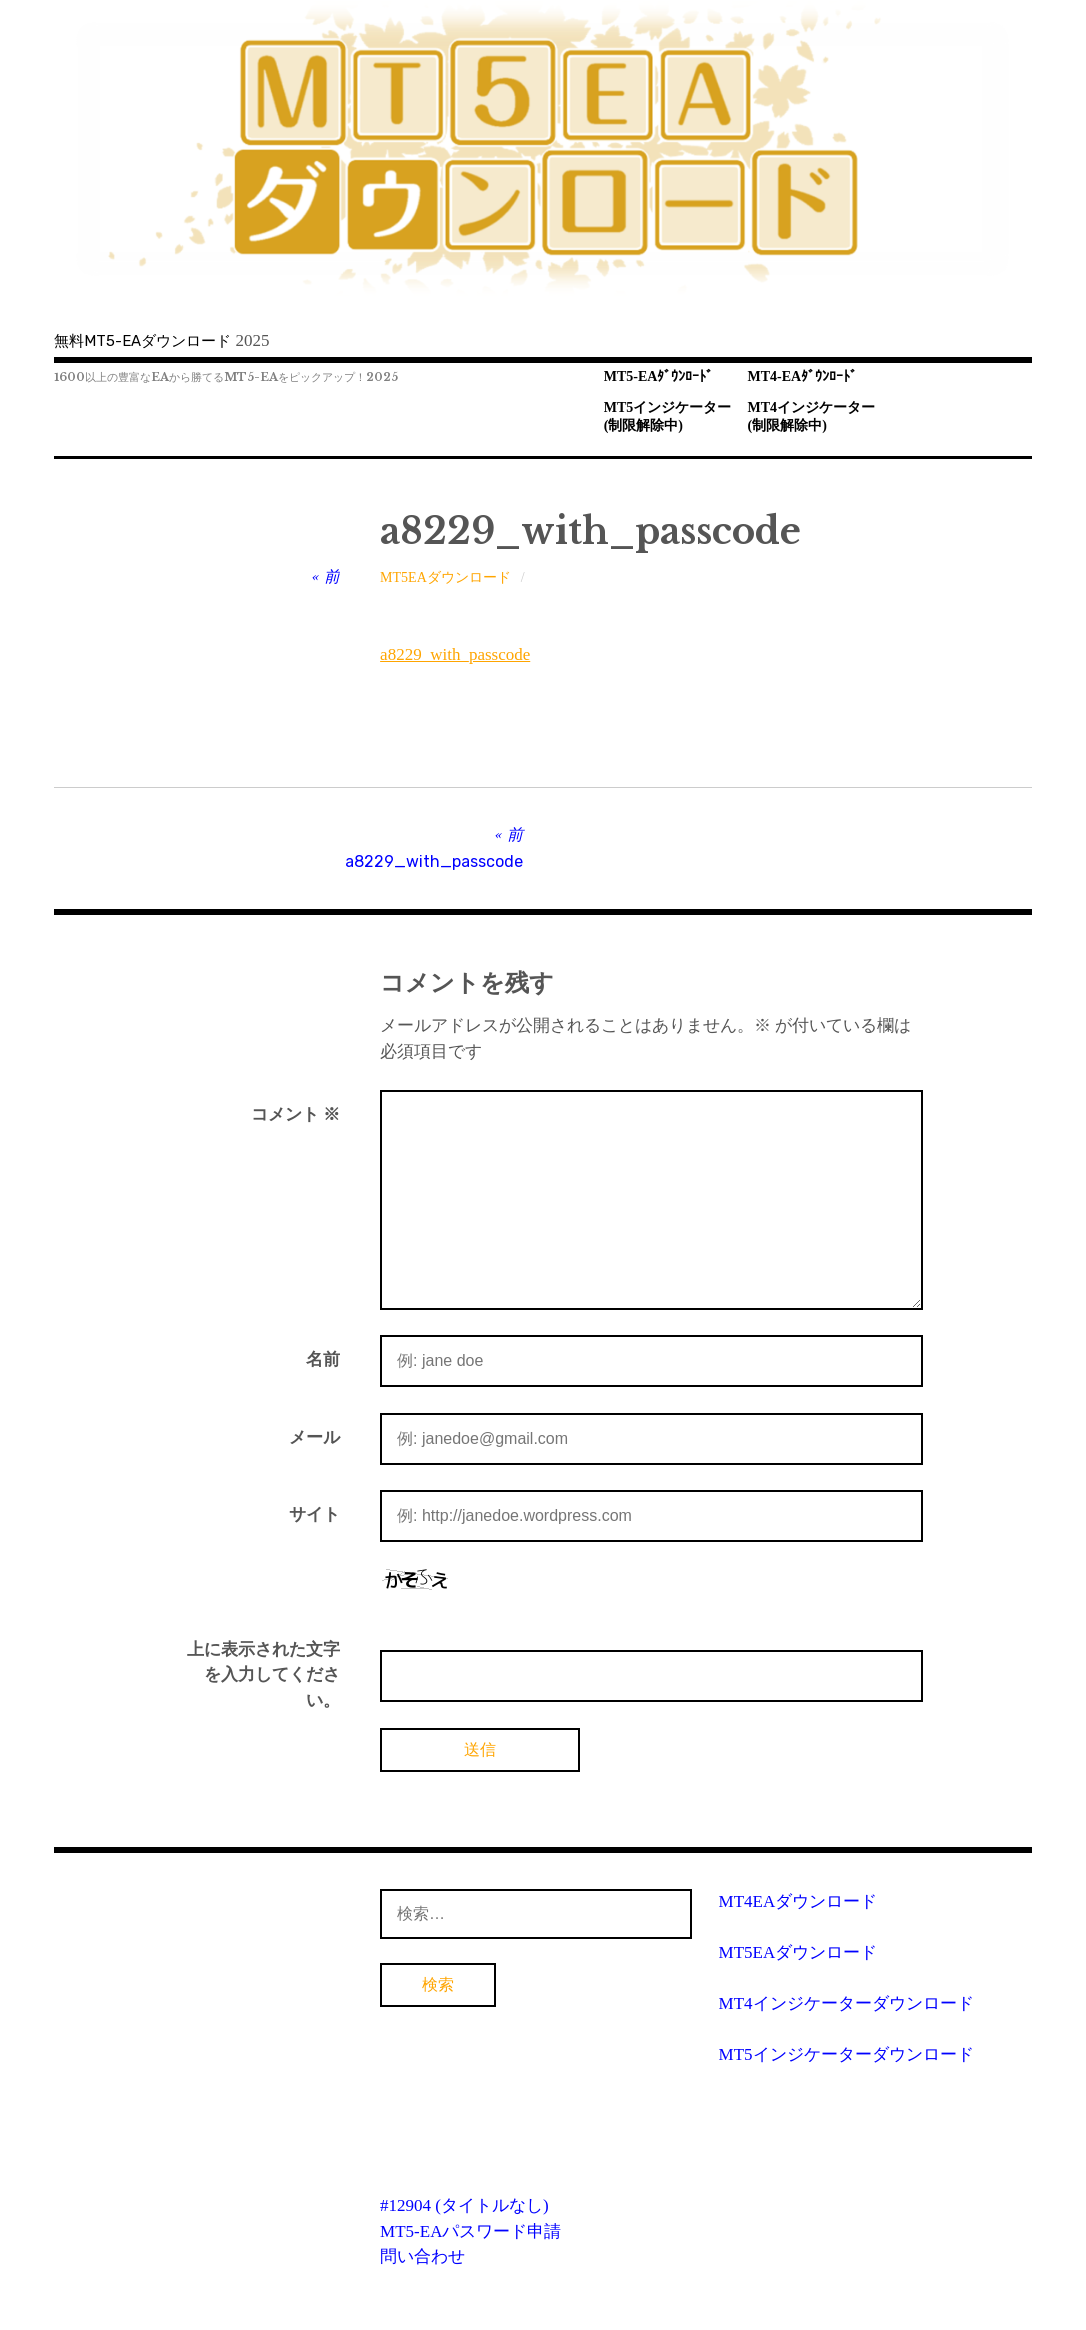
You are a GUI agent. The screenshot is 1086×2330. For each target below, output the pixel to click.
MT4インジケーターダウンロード (846, 2003)
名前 (323, 1359)
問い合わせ (422, 2256)
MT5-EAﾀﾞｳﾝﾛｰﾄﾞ (659, 376)
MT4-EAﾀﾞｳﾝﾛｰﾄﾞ (803, 376)
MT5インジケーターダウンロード (846, 2054)
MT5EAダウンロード (445, 577)
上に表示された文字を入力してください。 (263, 1675)
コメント (295, 1114)
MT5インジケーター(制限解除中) (668, 417)
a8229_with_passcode (455, 654)
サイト (314, 1514)
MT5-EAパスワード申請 (470, 2231)
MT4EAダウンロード (798, 1901)
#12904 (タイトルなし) (464, 2205)
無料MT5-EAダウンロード (142, 341)
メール (314, 1437)
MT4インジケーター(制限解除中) (812, 417)
